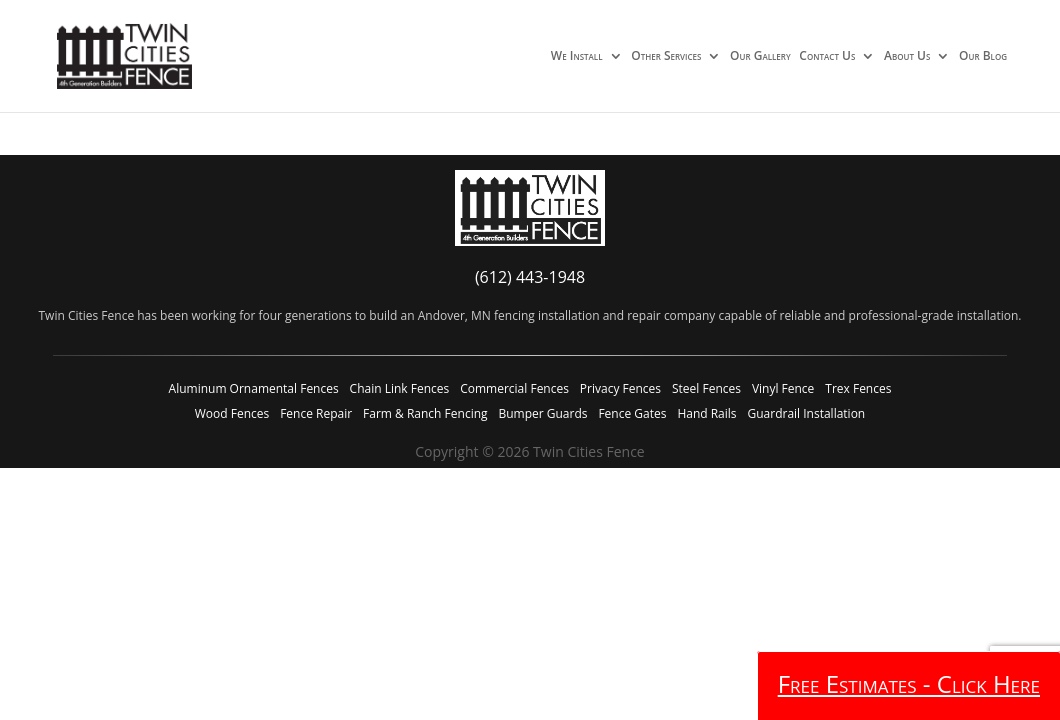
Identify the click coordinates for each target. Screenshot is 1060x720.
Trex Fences (858, 388)
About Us (907, 57)
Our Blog (983, 57)
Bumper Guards (542, 413)
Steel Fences (706, 388)
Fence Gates (632, 413)
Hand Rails (706, 413)
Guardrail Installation (806, 413)
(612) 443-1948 (530, 277)
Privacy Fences (620, 388)
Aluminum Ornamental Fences (254, 388)
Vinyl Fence (783, 388)
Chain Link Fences (400, 388)
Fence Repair (316, 413)
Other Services (666, 57)
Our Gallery (760, 57)
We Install (577, 57)
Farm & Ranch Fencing (425, 413)
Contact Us (827, 57)
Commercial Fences (514, 388)
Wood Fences (232, 413)
